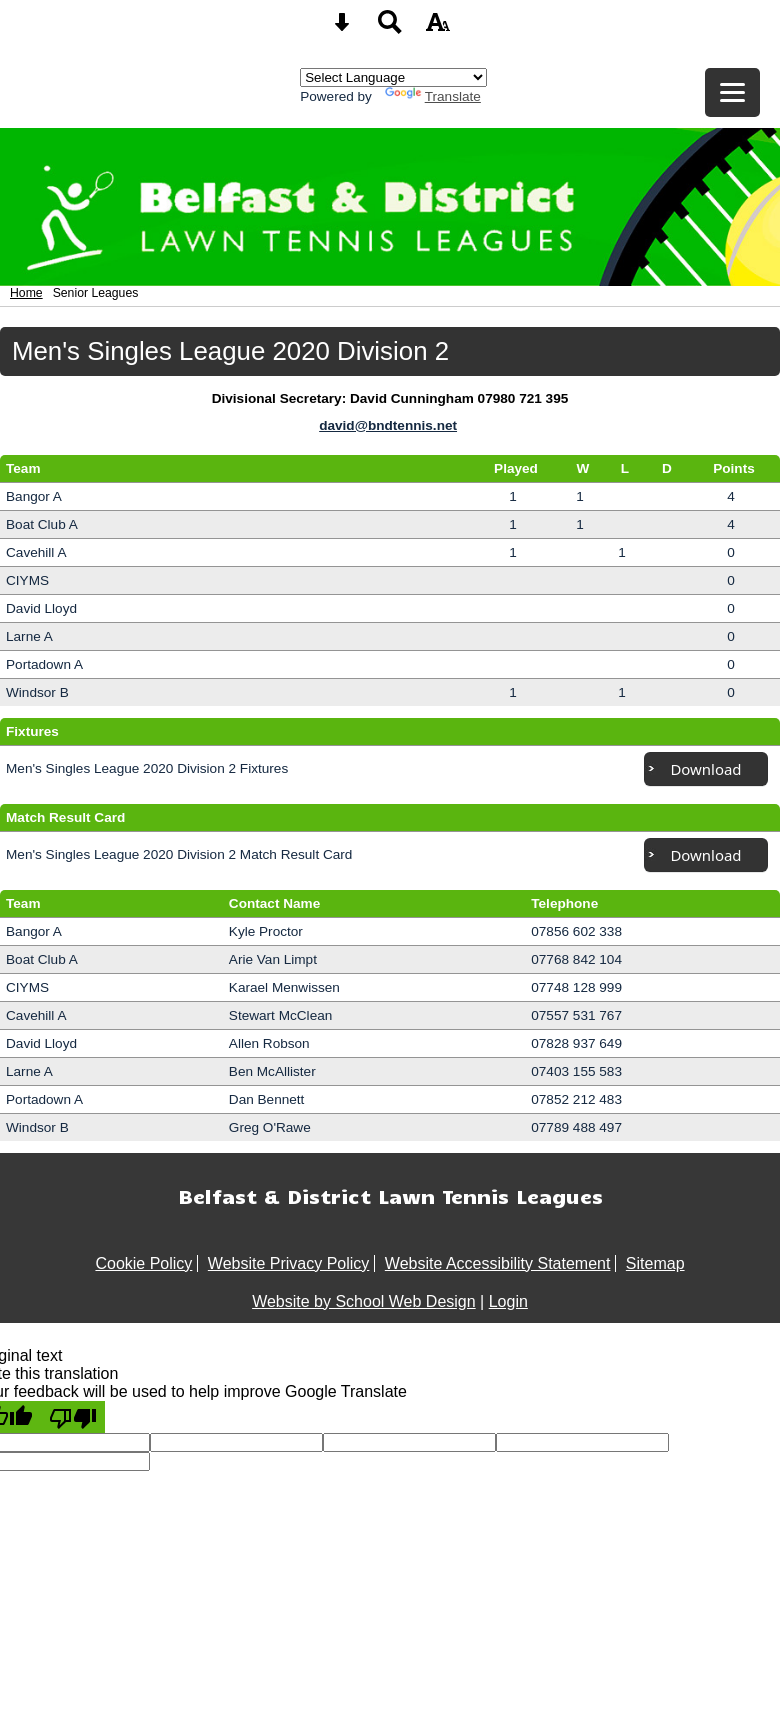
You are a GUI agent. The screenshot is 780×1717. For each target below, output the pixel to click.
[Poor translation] (73, 1417)
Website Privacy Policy (289, 1263)
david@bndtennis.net (388, 425)
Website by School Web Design (364, 1301)
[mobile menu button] (732, 92)
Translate (433, 96)
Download (705, 769)
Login (508, 1301)
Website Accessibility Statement (498, 1263)
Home (26, 293)
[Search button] (390, 28)
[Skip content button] (342, 28)
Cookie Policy (143, 1263)
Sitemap (655, 1263)
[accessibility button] (438, 28)
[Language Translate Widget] (393, 77)
